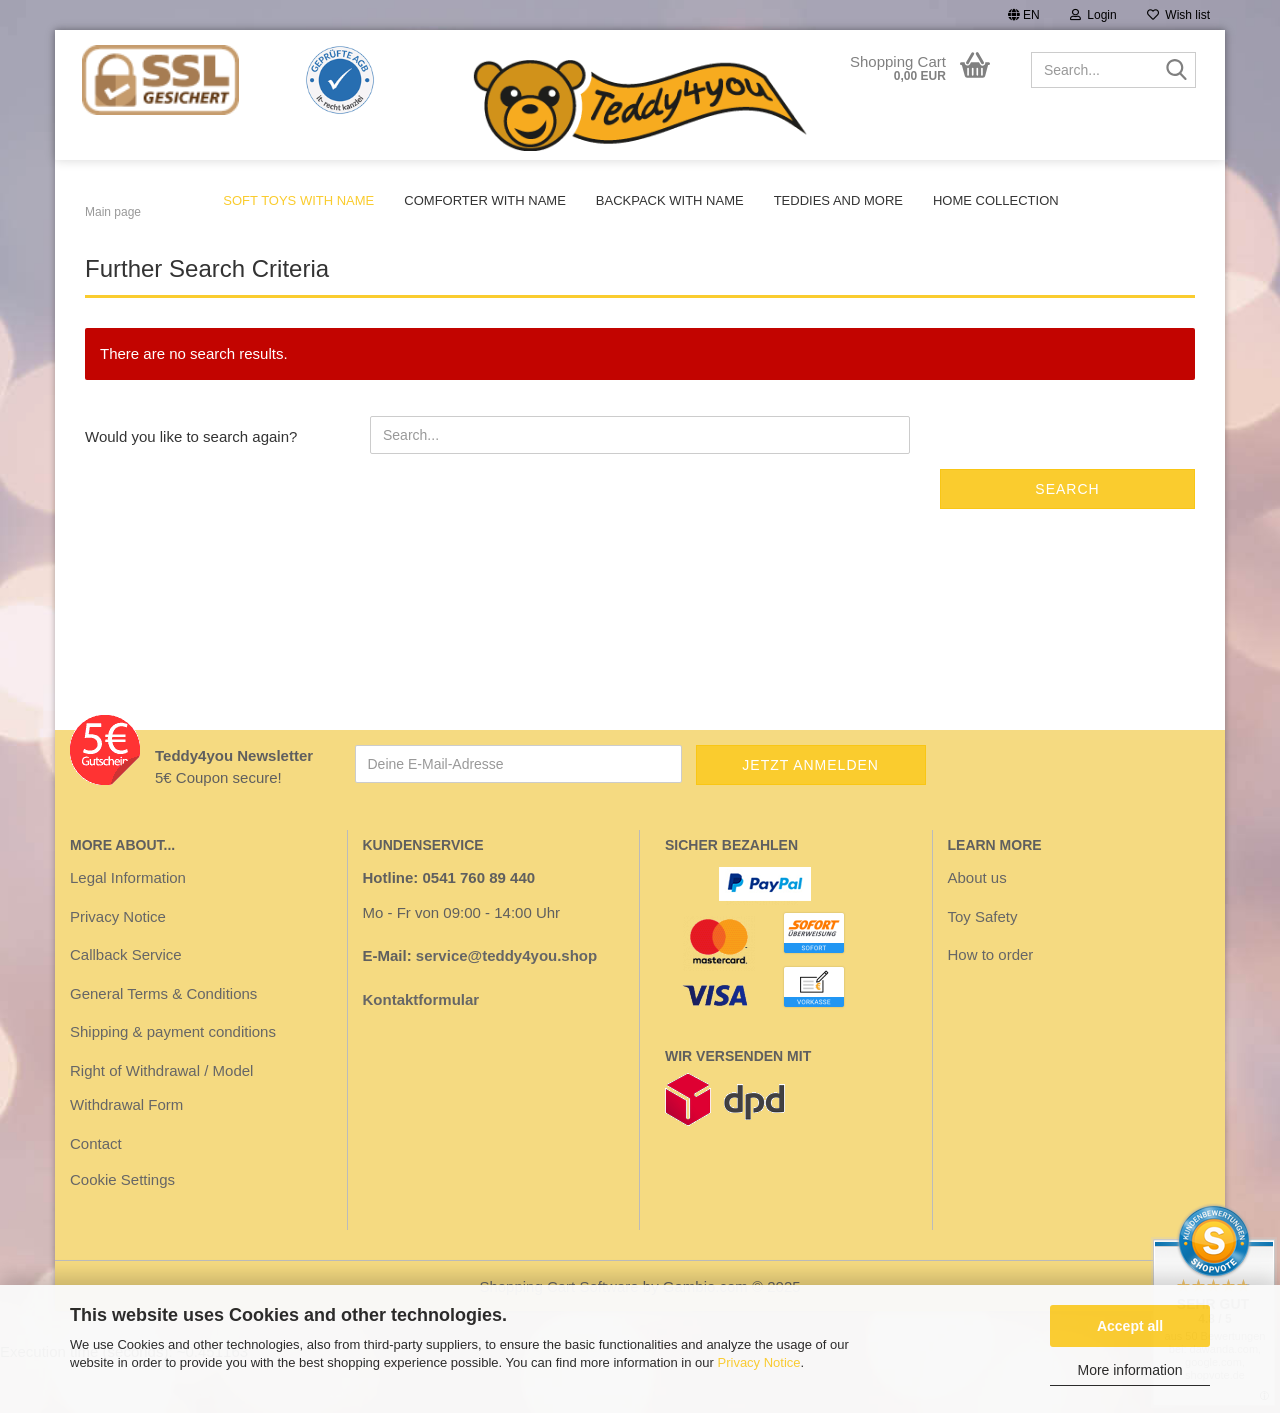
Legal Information (128, 927)
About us (977, 927)
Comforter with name (485, 200)
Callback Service (126, 1004)
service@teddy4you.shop (506, 1005)
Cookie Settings (122, 1229)
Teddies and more (838, 200)
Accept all (1130, 1326)
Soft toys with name (298, 200)
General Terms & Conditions (163, 1043)
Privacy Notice (759, 1362)
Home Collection (996, 200)
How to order (991, 1004)
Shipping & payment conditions (173, 1081)
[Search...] (1177, 71)
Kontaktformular (421, 1049)
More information (1129, 1370)
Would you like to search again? (191, 486)
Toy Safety (983, 966)
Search (1067, 539)
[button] (1024, 15)
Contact (96, 1193)
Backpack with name (670, 200)
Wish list (1178, 15)
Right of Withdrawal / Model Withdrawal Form (161, 1138)
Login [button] (1093, 15)
